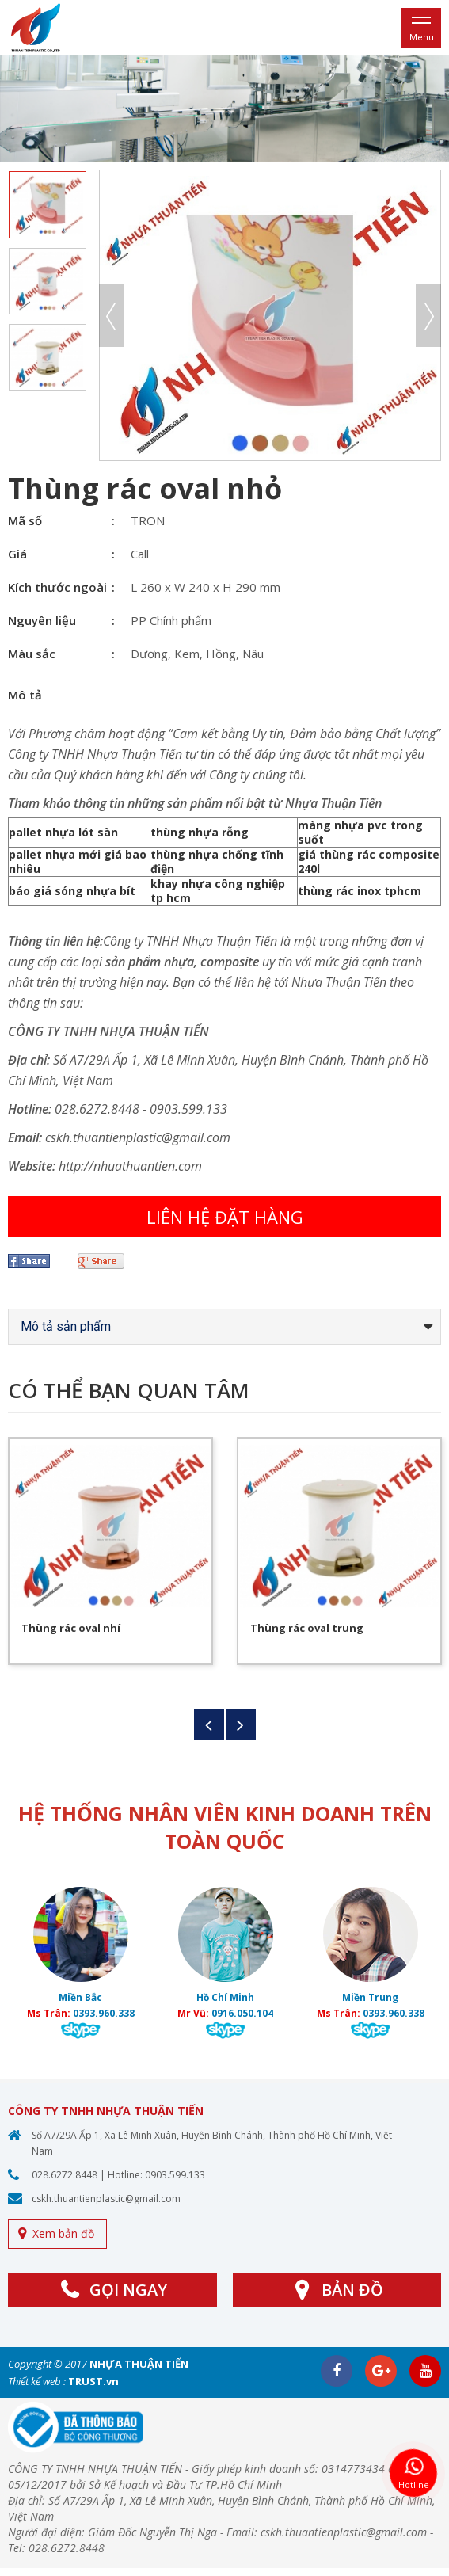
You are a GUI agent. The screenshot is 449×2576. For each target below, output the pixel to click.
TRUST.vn (93, 2381)
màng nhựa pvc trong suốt (360, 832)
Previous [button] (112, 315)
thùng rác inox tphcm (359, 890)
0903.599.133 (175, 2175)
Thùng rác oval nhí (70, 1628)
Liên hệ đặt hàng (224, 1217)
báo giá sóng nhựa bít (72, 890)
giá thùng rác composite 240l (368, 861)
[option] (224, 108)
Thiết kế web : (37, 2381)
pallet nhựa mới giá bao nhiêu (77, 861)
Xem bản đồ (63, 2233)
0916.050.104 (242, 2013)
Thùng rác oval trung (306, 1628)
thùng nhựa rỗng (199, 832)
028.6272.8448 (64, 2175)
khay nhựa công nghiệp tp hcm (217, 890)
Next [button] (428, 315)
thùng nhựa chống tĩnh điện (216, 861)
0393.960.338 (104, 2013)
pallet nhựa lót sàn (63, 832)
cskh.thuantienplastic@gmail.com (106, 2198)
